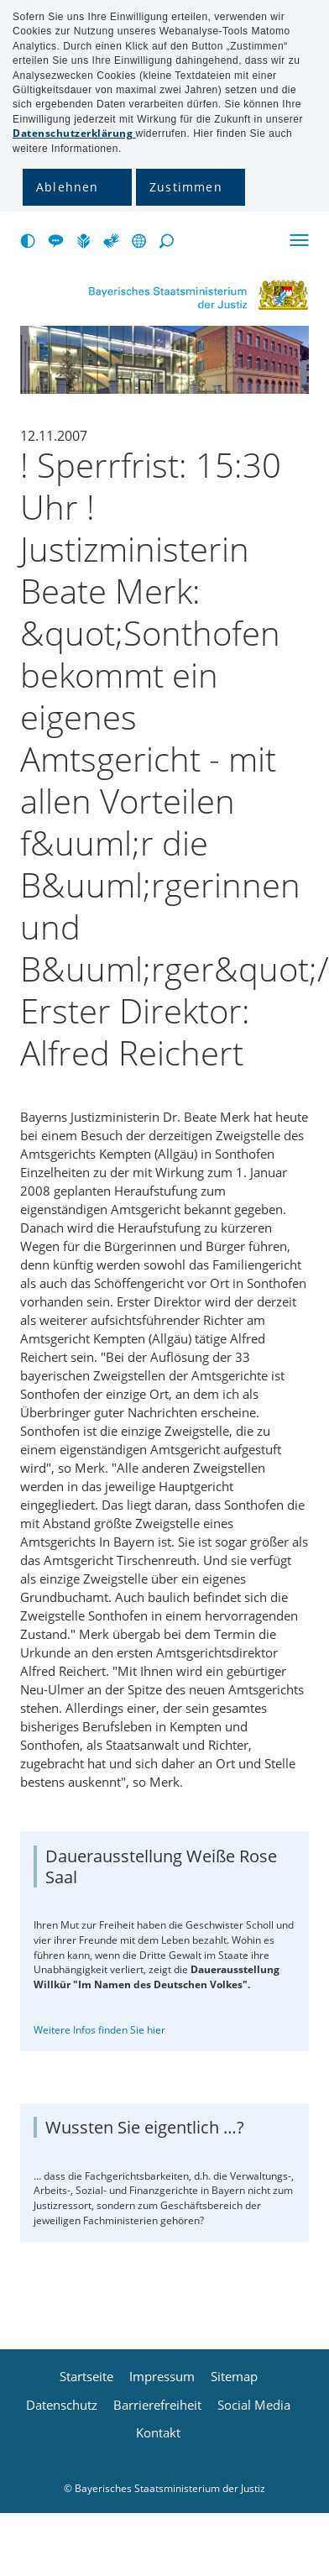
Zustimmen (185, 187)
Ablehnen (67, 187)
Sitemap (234, 2377)
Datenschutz (61, 2405)
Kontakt (158, 2433)
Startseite (86, 2377)
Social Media (253, 2405)
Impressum (162, 2377)
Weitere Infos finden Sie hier (99, 2030)
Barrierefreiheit (157, 2405)
